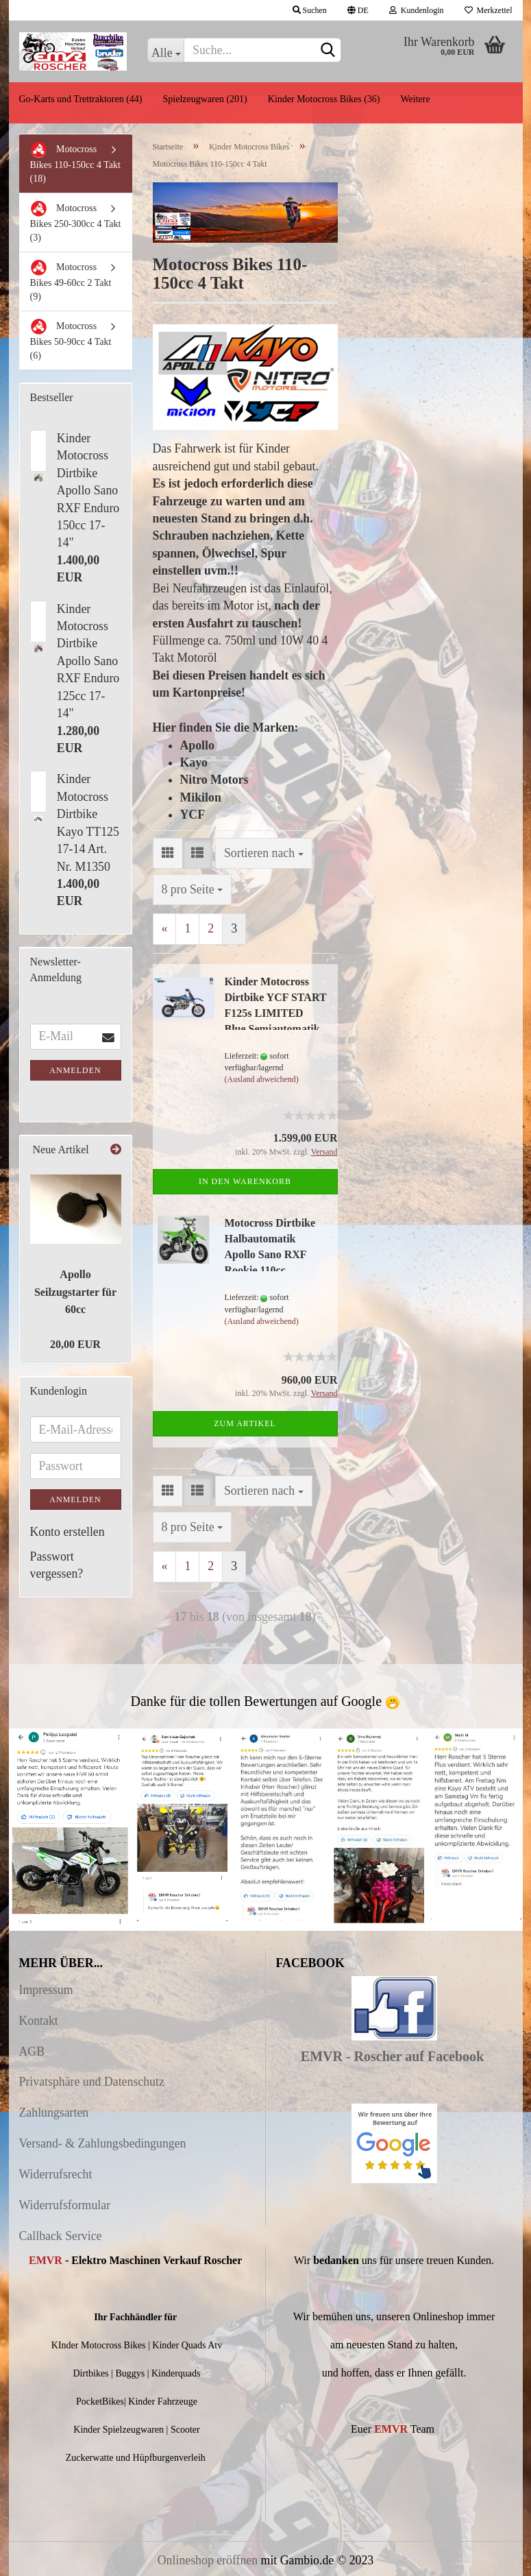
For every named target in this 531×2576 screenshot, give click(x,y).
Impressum (46, 1990)
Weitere (415, 99)
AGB (32, 2051)
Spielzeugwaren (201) (205, 99)
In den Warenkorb (245, 1181)
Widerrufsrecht (55, 2174)
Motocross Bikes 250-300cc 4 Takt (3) (75, 221)
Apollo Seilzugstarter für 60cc (75, 1291)
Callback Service (60, 2236)
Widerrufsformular (65, 2205)
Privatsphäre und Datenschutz (91, 2082)
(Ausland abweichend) (262, 1079)
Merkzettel (489, 10)
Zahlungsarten (54, 2112)
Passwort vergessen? (57, 1565)
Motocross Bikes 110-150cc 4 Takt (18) (75, 162)
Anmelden (75, 1070)
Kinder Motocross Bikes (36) (324, 99)
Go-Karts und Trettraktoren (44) (81, 99)
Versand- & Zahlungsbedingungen (102, 2143)
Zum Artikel (245, 1423)
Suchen (310, 10)
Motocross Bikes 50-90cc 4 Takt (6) (71, 339)
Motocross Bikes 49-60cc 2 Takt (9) (71, 280)
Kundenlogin (416, 10)
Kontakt (38, 2020)
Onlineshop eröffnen (208, 2560)
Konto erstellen (67, 1532)
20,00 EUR (75, 1344)
